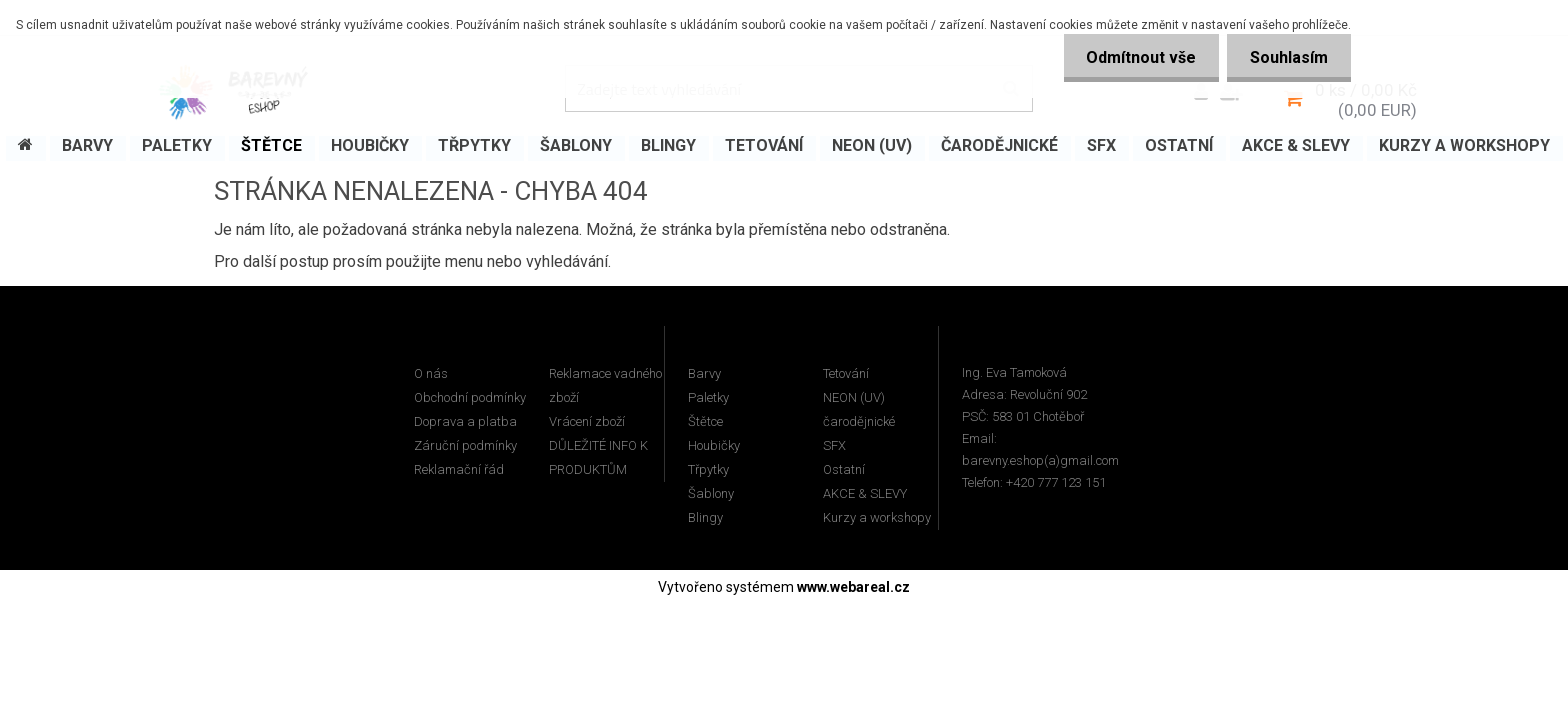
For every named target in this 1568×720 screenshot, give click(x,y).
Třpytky (708, 469)
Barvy (704, 373)
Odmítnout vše (1135, 57)
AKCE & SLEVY (865, 493)
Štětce (705, 421)
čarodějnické (859, 421)
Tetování (846, 373)
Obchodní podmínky (470, 397)
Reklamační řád (459, 469)
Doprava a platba (465, 421)
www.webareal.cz (853, 587)
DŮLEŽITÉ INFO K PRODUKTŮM (598, 457)
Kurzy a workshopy (877, 517)
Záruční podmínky (465, 445)
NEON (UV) (854, 397)
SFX (834, 445)
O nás (431, 373)
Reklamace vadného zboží (605, 385)
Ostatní (844, 469)
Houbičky (714, 445)
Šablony (711, 493)
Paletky (708, 397)
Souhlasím (1287, 57)
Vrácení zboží (587, 421)
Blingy (705, 517)
